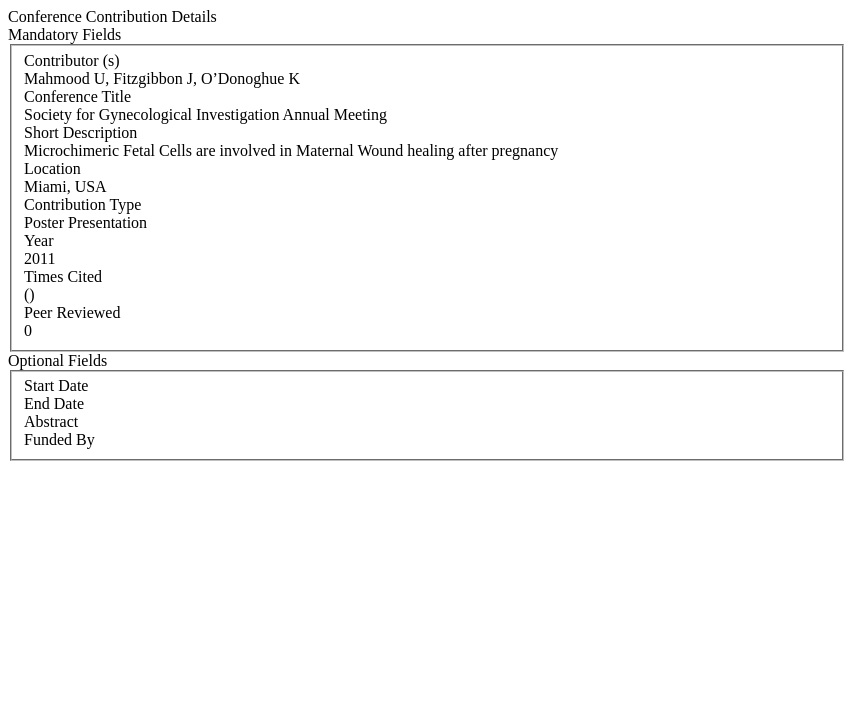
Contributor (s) (72, 60)
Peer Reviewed (72, 312)
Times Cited (63, 276)
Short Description (80, 132)
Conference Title (77, 96)
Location (52, 168)
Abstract (51, 421)
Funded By (59, 439)
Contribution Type (82, 204)
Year (38, 240)
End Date (54, 403)
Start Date (56, 385)
